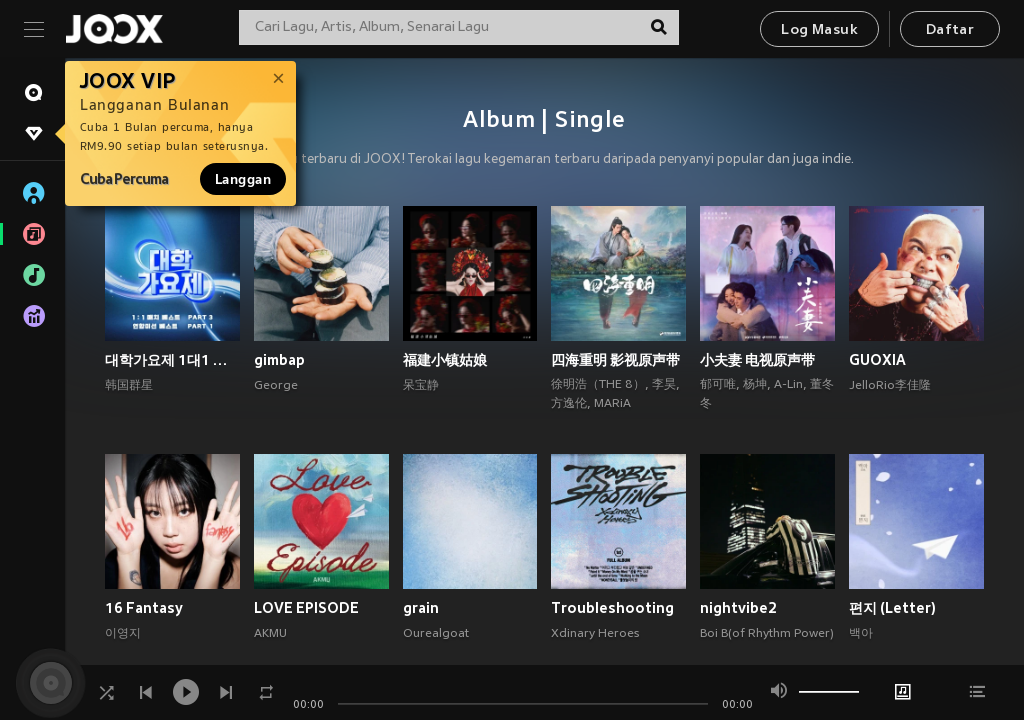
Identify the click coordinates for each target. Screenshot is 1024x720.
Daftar (950, 30)
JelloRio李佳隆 (890, 386)
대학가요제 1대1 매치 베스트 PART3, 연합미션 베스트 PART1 (172, 360)
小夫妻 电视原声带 (757, 360)
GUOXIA (877, 360)
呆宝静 (421, 386)
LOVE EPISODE (306, 608)
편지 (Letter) (892, 608)
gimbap (279, 360)
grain (421, 608)
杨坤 (755, 385)
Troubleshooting (612, 608)
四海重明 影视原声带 (615, 360)
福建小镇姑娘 (445, 360)
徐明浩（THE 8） (598, 385)
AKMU (270, 634)
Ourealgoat (436, 634)
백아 (861, 634)
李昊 (664, 385)
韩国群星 (129, 386)
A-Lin (788, 385)
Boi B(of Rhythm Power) (767, 634)
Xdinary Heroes (595, 634)
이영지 (123, 634)
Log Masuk (819, 30)
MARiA (612, 404)
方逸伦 (569, 404)
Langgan (243, 179)
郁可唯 (718, 385)
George (276, 386)
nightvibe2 (738, 608)
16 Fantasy (144, 608)
